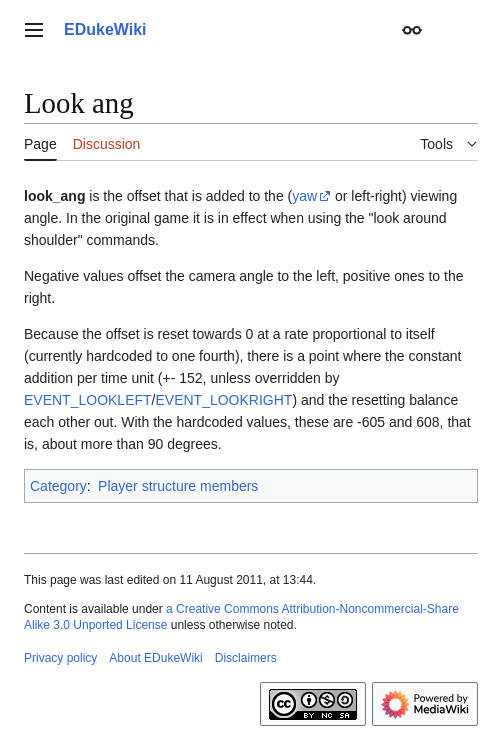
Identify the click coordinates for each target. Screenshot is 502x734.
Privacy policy (60, 658)
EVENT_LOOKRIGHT (223, 400)
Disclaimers (246, 658)
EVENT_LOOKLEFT (88, 400)
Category (58, 486)
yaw (304, 196)
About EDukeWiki (155, 658)
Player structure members (178, 486)
